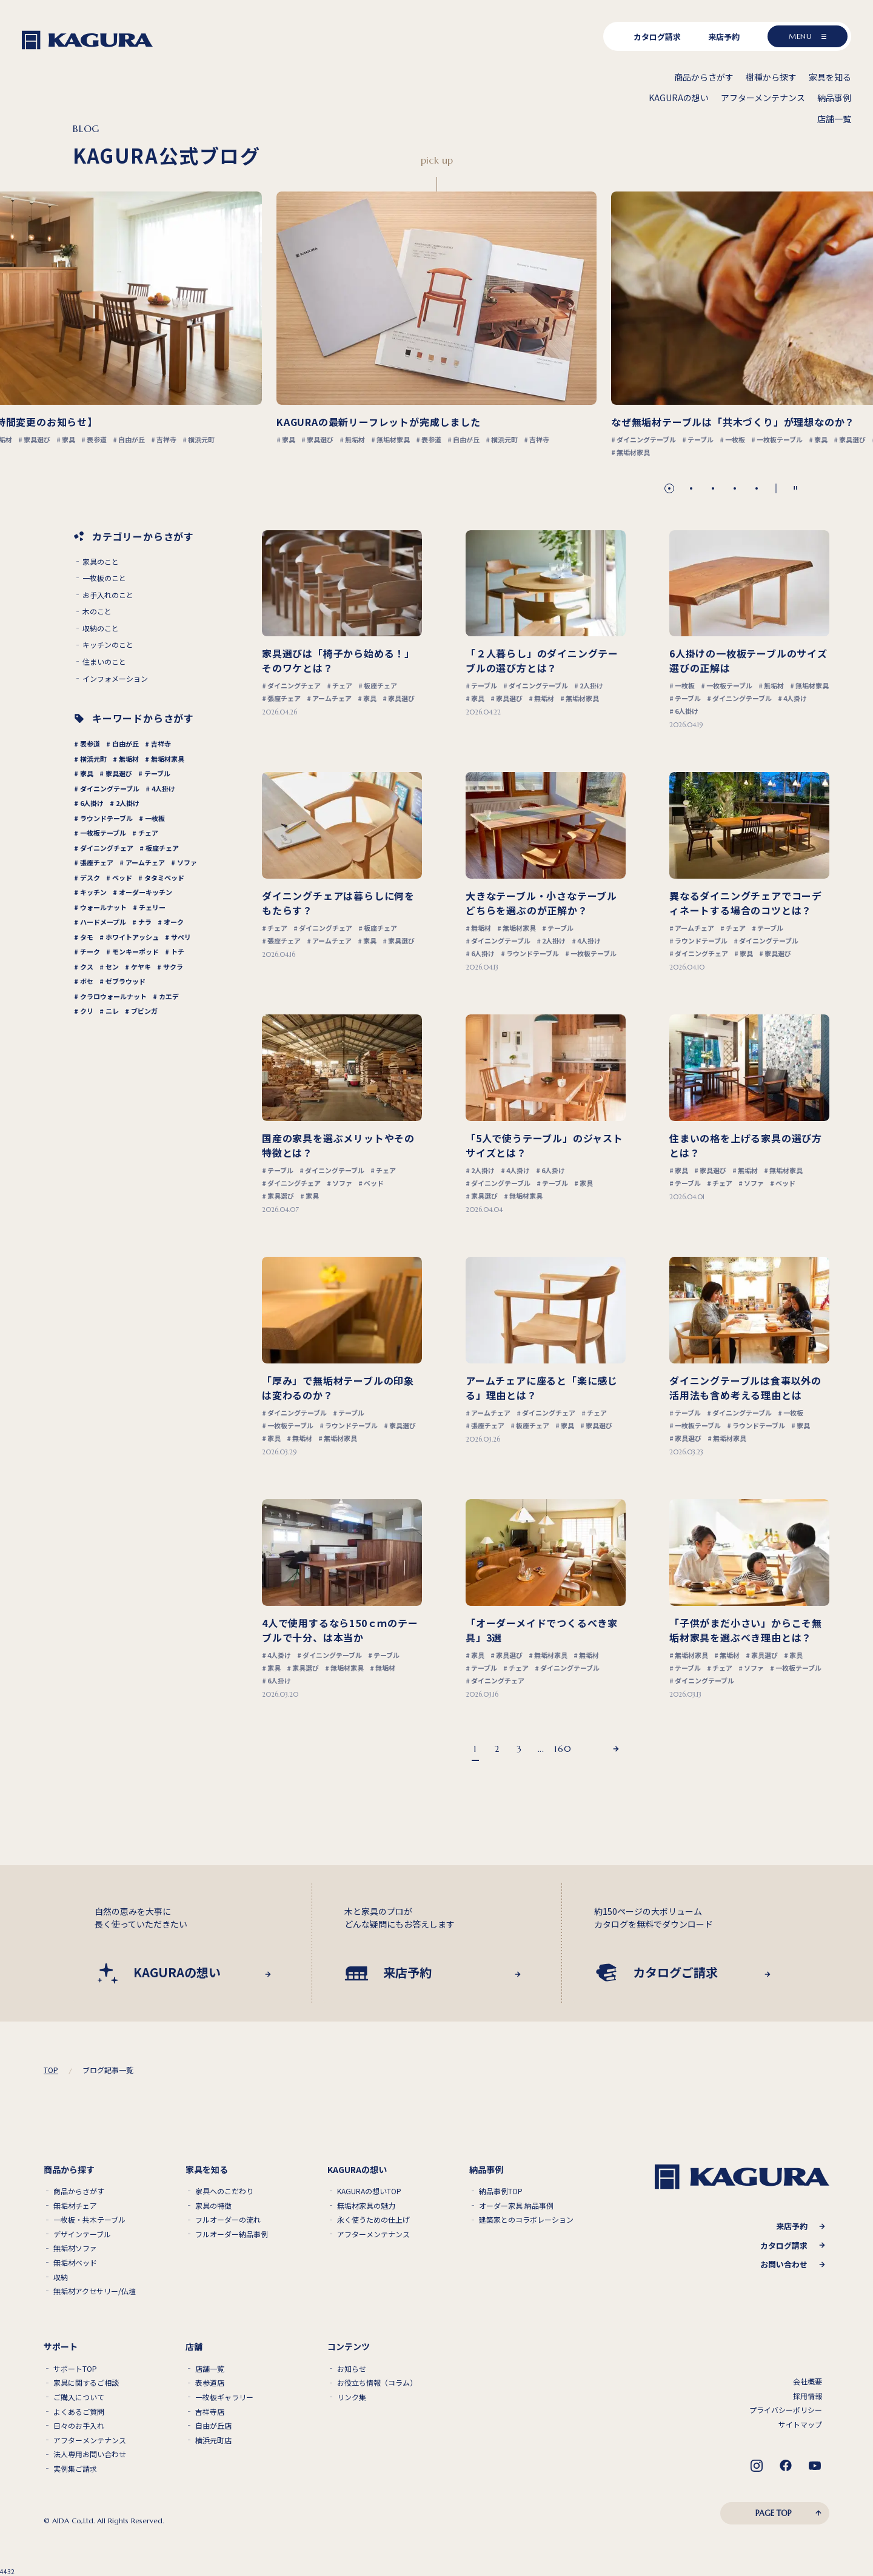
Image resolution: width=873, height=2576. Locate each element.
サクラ (173, 966)
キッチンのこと (107, 645)
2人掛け (127, 803)
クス (86, 966)
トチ (177, 951)
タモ (86, 937)
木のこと (97, 611)
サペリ (181, 937)
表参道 (90, 743)
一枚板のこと (104, 578)
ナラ (145, 922)
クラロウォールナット (113, 996)
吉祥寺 (161, 743)
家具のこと (100, 562)
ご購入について (78, 2397)
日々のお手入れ (78, 2426)
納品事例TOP (501, 2191)
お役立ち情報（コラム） (377, 2383)
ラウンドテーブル (106, 818)
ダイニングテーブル (109, 788)
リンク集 (351, 2397)
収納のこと (100, 628)
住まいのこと (104, 662)
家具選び (118, 773)
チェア (148, 832)
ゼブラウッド (125, 981)
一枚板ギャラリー (224, 2397)
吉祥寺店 (209, 2412)
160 (562, 1749)
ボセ (86, 981)
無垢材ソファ (75, 2248)
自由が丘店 (213, 2426)
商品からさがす (78, 2191)
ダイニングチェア (106, 848)
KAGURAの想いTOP (369, 2191)
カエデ (169, 996)
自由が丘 (125, 743)
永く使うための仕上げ (373, 2220)
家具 (86, 773)
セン (112, 966)
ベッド (122, 877)
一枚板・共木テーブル (89, 2220)
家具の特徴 (213, 2206)
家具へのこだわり (224, 2191)
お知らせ (351, 2369)
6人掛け (92, 803)
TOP (51, 2070)
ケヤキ (141, 966)
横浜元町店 (213, 2440)
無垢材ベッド (75, 2263)
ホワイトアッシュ (132, 937)
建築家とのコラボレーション (526, 2220)
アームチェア (145, 862)
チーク (90, 951)
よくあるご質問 (78, 2412)
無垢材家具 (167, 759)
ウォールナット (103, 907)
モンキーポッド (135, 951)
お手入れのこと (107, 595)
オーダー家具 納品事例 (516, 2206)
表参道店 (209, 2383)
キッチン (93, 892)
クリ (86, 1011)
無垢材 (129, 759)
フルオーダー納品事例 (231, 2234)
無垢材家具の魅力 (366, 2206)
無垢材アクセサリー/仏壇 (94, 2291)
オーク (174, 922)
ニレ (112, 1011)
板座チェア (162, 848)
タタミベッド (164, 877)
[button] (669, 488)
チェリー (152, 907)
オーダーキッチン (145, 892)
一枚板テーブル (103, 832)
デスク (90, 877)
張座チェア (96, 862)
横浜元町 (93, 759)
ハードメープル (103, 922)
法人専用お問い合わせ (89, 2454)
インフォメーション (115, 679)
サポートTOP (75, 2369)
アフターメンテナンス (373, 2234)
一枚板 (155, 818)
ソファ (187, 862)
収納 (60, 2277)
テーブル (157, 773)
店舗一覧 (209, 2369)
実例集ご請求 (75, 2469)
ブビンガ (144, 1011)
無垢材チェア (75, 2206)
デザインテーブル (82, 2234)
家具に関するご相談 (86, 2383)
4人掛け (163, 788)
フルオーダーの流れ (228, 2220)
